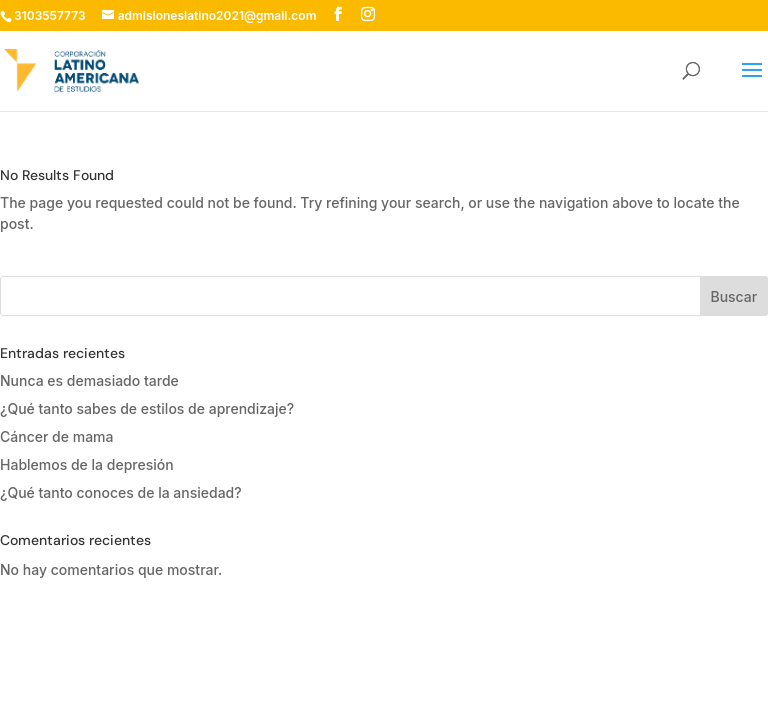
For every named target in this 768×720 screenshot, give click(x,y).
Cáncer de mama (56, 436)
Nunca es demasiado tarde (89, 380)
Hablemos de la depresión (87, 464)
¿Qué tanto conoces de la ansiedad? (121, 492)
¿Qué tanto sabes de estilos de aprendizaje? (147, 408)
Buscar (733, 296)
